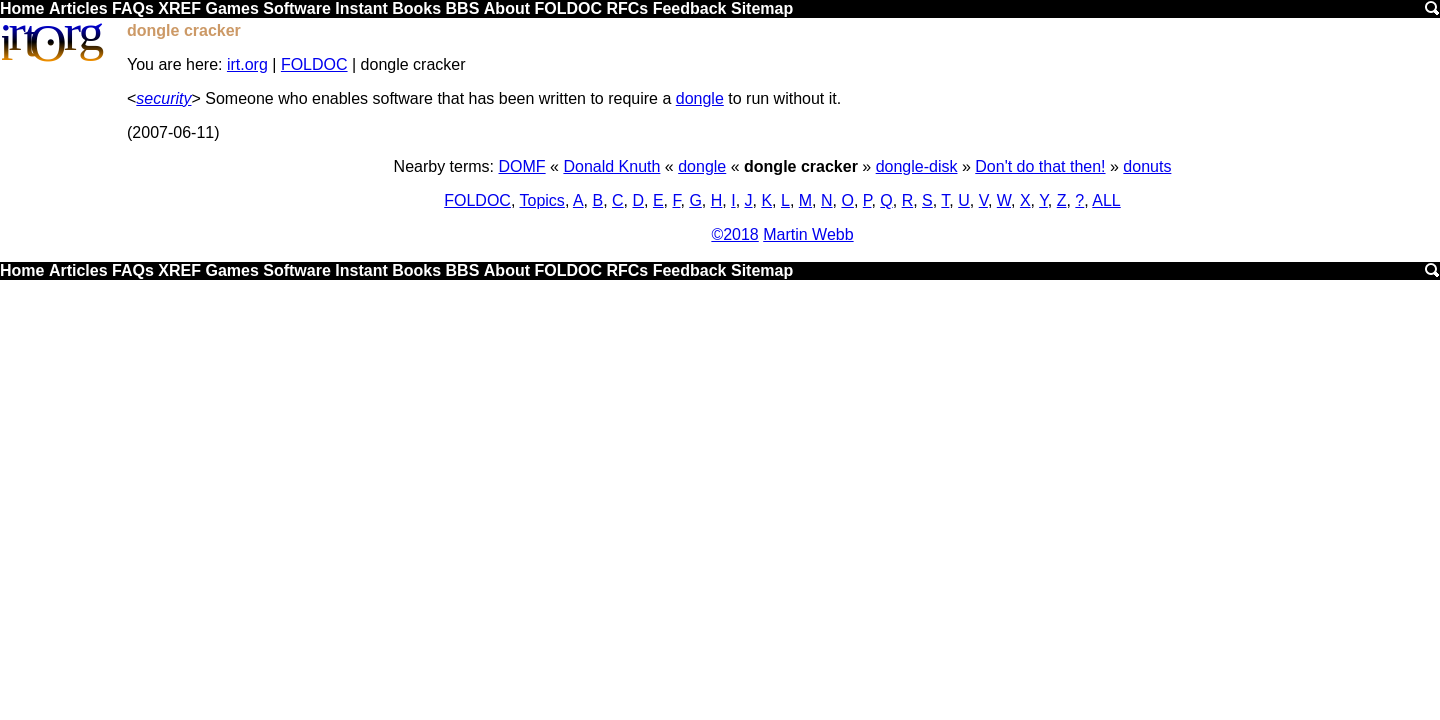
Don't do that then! (1040, 166)
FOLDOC (568, 8)
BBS (463, 8)
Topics (542, 200)
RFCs (627, 8)
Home (22, 8)
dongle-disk (917, 166)
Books (416, 8)
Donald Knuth (611, 166)
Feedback (690, 8)
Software (297, 8)
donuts (1147, 166)
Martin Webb (808, 234)
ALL (1106, 200)
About (507, 8)
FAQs (133, 8)
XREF (179, 8)
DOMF (522, 166)
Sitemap (762, 8)
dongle (700, 98)
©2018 (734, 234)
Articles (78, 8)
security (163, 98)
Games (231, 8)
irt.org (247, 64)
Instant (361, 8)
